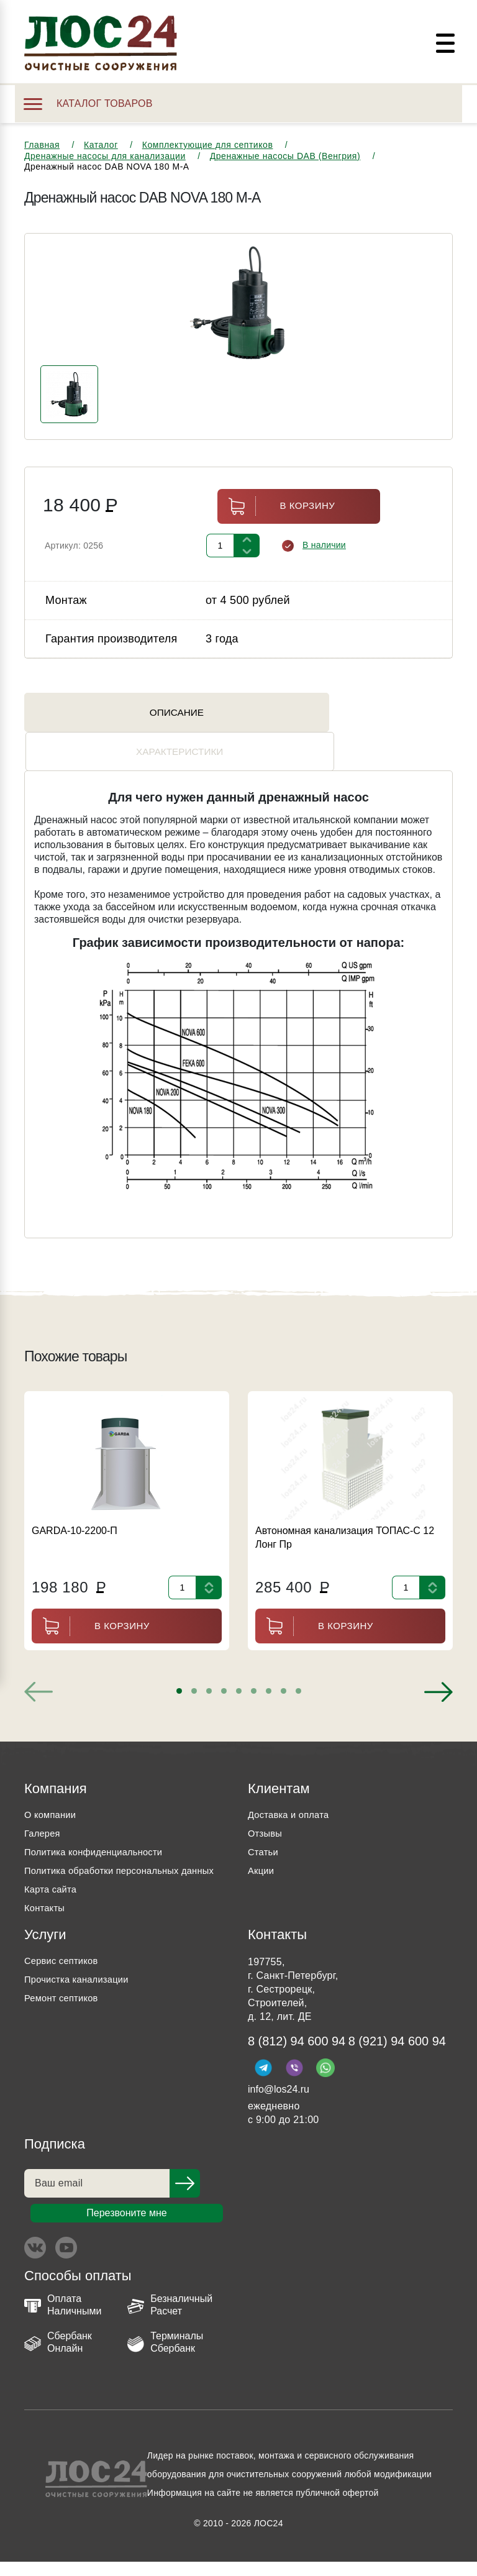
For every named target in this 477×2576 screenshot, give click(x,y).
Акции (262, 1842)
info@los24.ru (278, 2103)
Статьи (264, 1824)
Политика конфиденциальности (99, 1824)
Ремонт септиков (64, 1988)
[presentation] (38, 1664)
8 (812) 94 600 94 (302, 2032)
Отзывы (266, 1805)
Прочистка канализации (81, 1970)
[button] (179, 1663)
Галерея (43, 1805)
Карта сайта (52, 1880)
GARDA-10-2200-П (74, 1502)
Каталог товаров (88, 103)
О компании (52, 1786)
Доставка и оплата (292, 1786)
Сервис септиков (64, 1951)
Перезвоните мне (126, 2227)
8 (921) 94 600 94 (302, 2055)
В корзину (276, 517)
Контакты (46, 1898)
